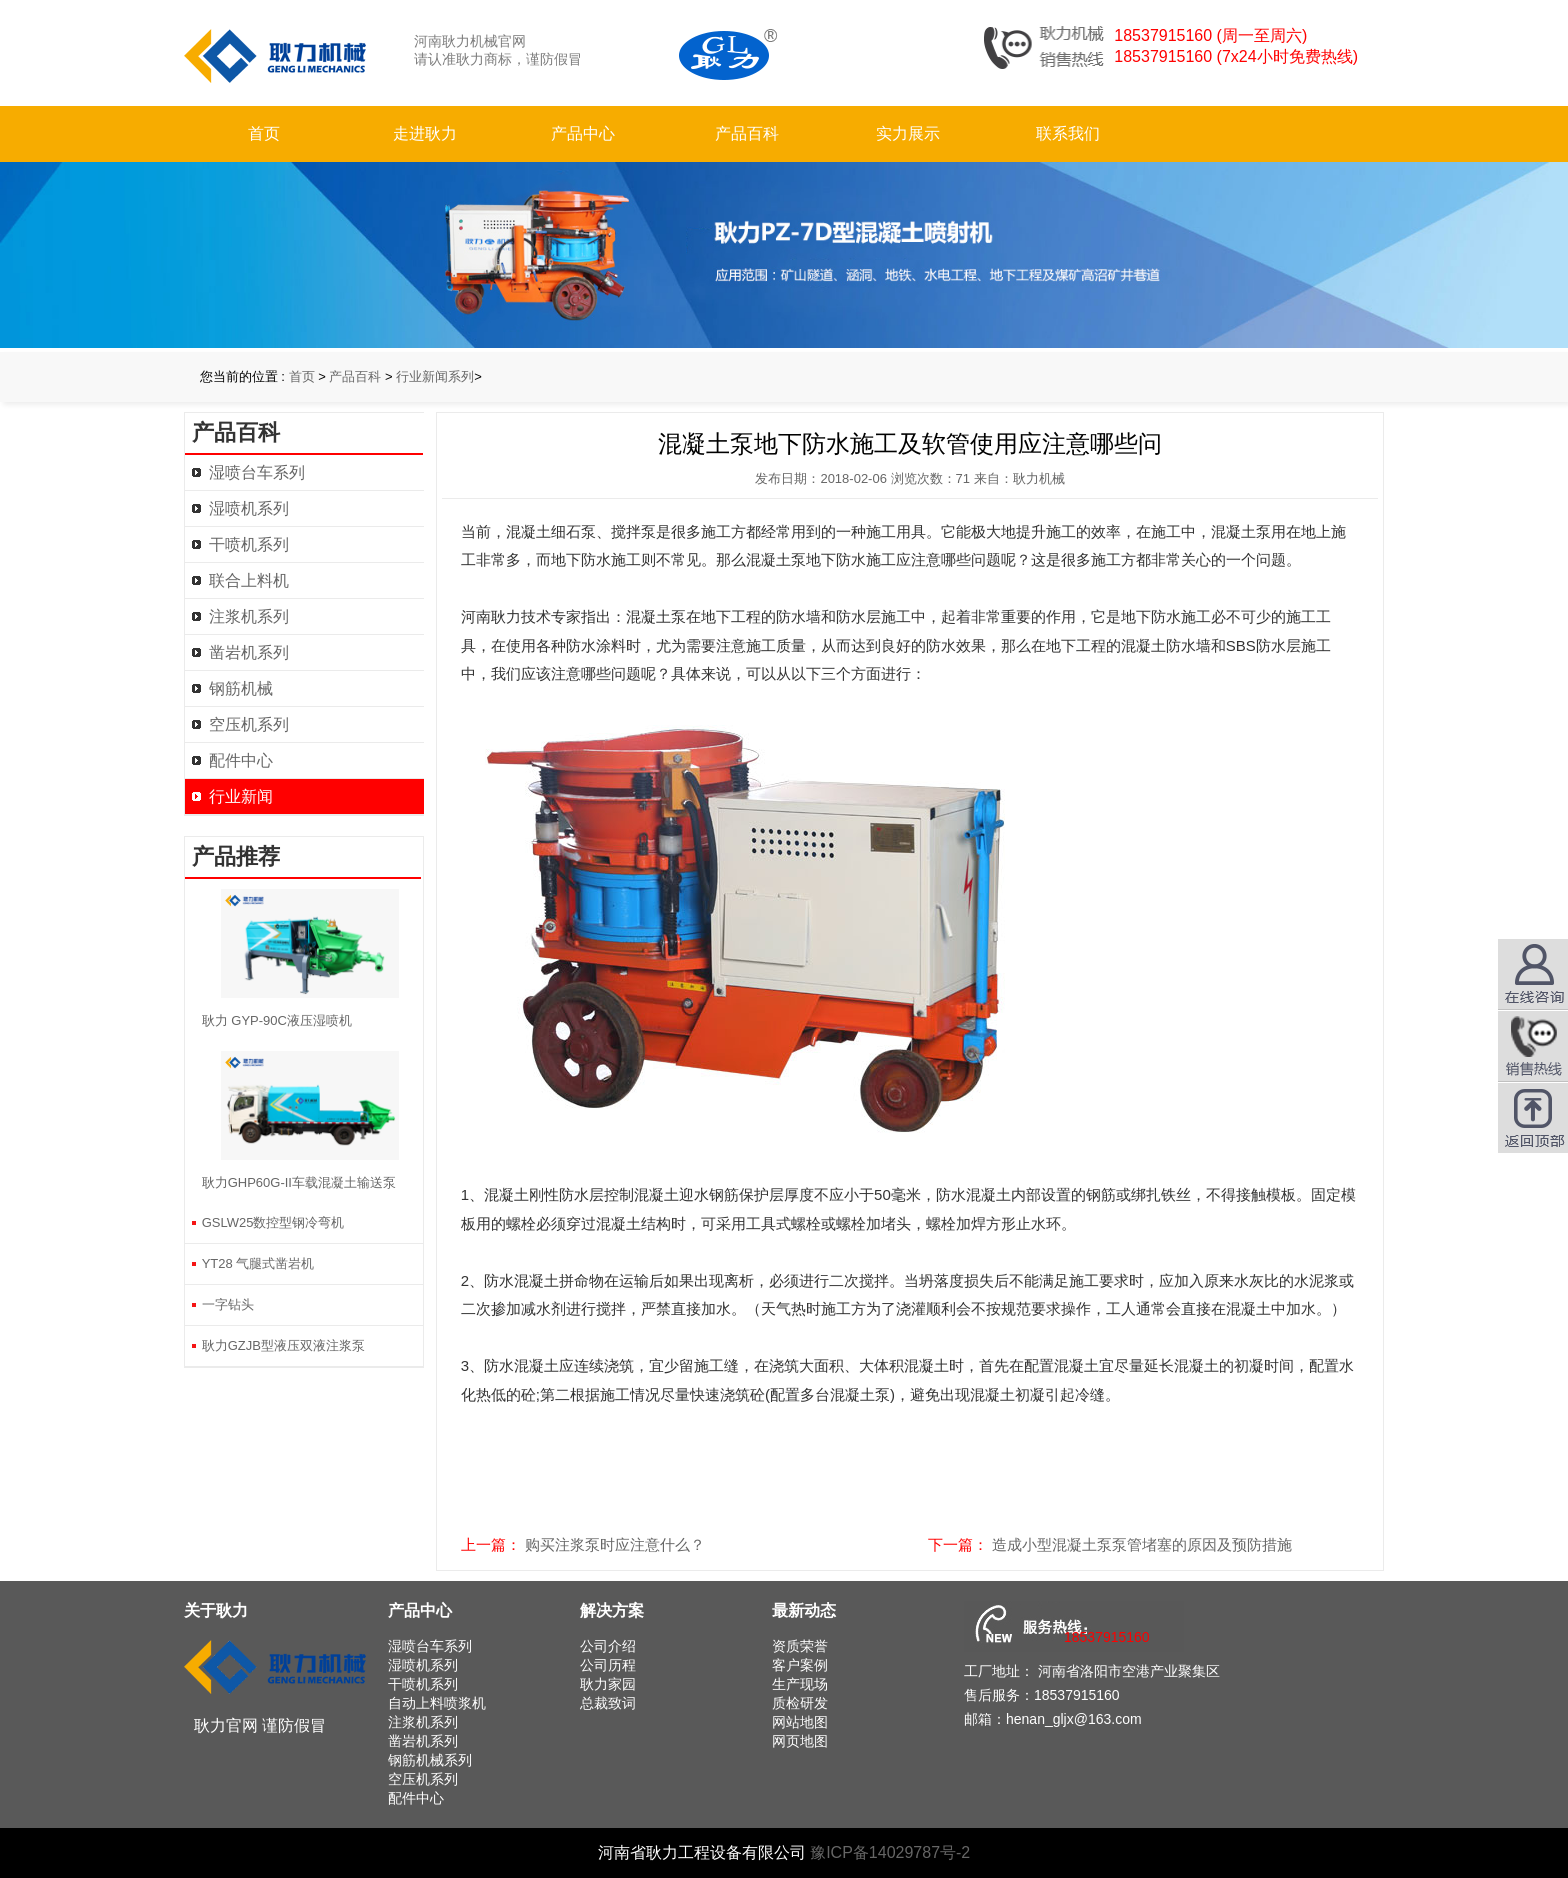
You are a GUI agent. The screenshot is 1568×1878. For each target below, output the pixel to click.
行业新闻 (241, 796)
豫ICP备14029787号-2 (890, 1852)
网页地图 (800, 1741)
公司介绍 (608, 1646)
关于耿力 (216, 1610)
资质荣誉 (800, 1646)
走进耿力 (425, 133)
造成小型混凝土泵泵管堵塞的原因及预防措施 (1142, 1544)
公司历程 (608, 1665)
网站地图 (800, 1722)
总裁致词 (608, 1703)
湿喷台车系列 (257, 472)
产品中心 (583, 133)
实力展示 (908, 133)
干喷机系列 (249, 544)
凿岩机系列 (249, 652)
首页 (264, 133)
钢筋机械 (241, 688)
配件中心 (241, 760)
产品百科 (747, 133)
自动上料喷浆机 (437, 1703)
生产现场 (800, 1684)
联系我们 (1068, 133)
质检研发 (800, 1703)
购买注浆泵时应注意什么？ (615, 1544)
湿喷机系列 (249, 508)
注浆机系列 (249, 616)
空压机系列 (249, 724)
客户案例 (800, 1665)
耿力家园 (608, 1684)
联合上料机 (249, 580)
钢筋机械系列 (430, 1760)
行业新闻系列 (435, 376)
